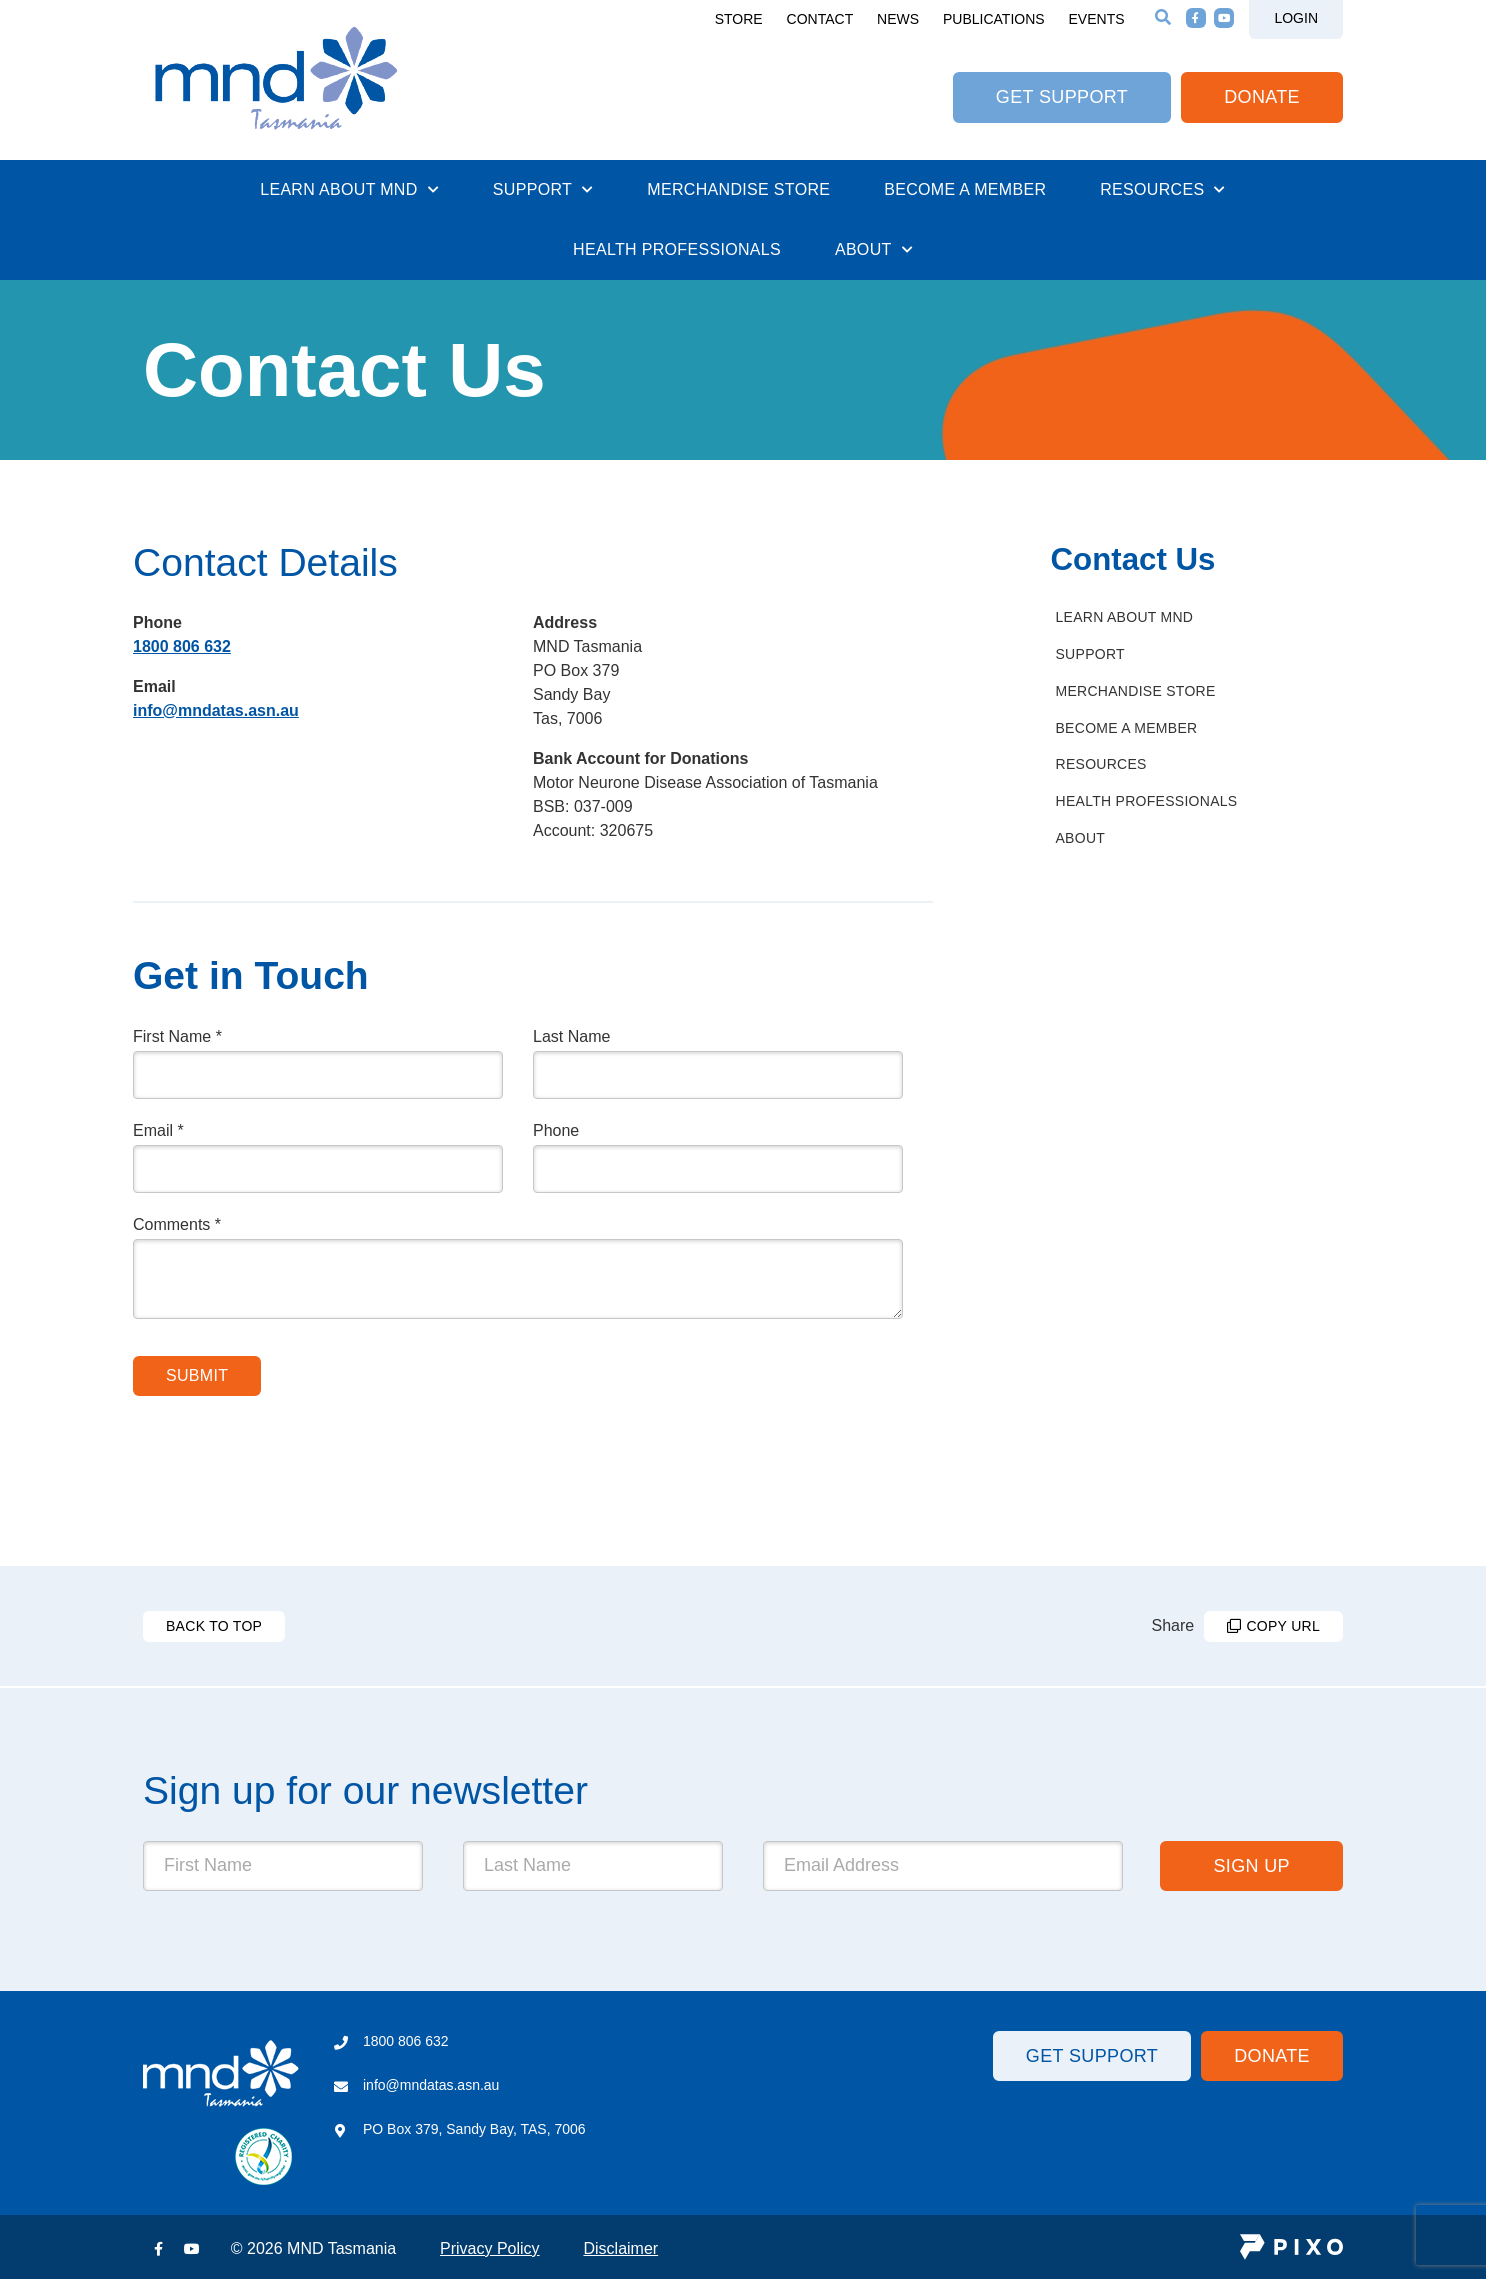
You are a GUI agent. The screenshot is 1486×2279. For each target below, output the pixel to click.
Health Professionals (677, 249)
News (898, 19)
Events (1097, 19)
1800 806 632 (182, 646)
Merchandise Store (738, 189)
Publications (994, 19)
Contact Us (1133, 559)
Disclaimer (620, 2248)
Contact (820, 19)
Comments (177, 1225)
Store (739, 19)
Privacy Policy (490, 2248)
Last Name (571, 1036)
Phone (556, 1130)
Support (543, 189)
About (874, 249)
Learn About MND (349, 189)
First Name (177, 1037)
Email (158, 1131)
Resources (1163, 189)
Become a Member (965, 189)
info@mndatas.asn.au (216, 710)
